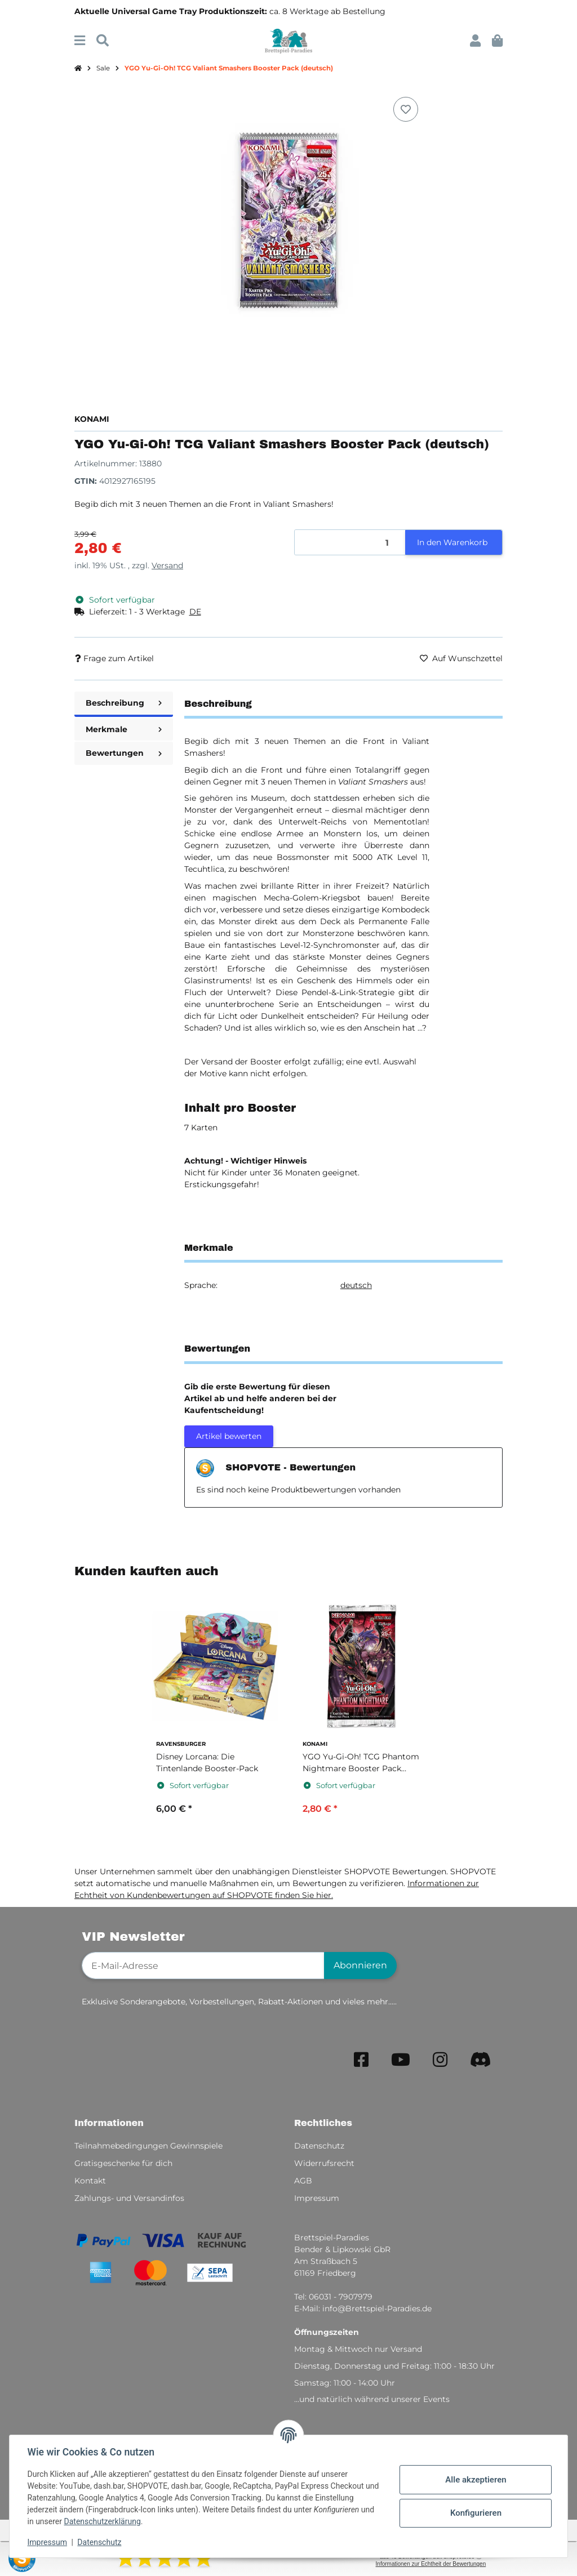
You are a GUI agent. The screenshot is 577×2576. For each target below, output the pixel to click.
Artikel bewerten (228, 1436)
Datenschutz (100, 2542)
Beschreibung (124, 703)
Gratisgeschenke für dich (123, 2163)
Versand (167, 565)
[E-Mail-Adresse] (203, 1965)
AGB (303, 2181)
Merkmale (124, 729)
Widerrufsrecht (324, 2163)
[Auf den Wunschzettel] (405, 109)
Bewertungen (124, 753)
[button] (475, 41)
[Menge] (350, 542)
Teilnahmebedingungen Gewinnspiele (148, 2146)
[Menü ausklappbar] (79, 41)
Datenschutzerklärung (102, 2521)
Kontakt (90, 2181)
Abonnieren (360, 1965)
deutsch (356, 1285)
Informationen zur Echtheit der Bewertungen (431, 2564)
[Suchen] (102, 41)
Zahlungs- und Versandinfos (129, 2198)
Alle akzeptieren (475, 2480)
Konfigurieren (475, 2513)
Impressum (47, 2542)
